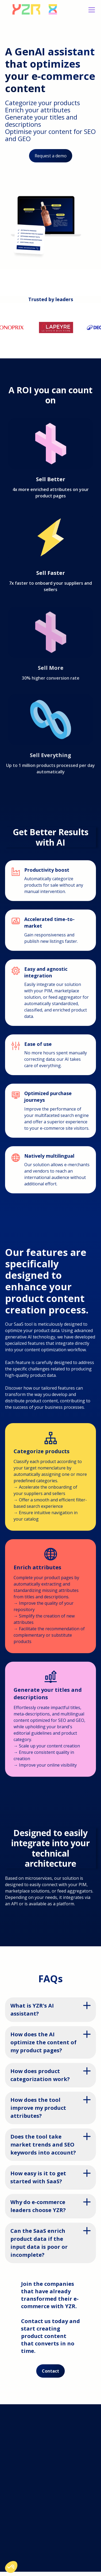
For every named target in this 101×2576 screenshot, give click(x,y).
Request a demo (51, 156)
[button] (90, 9)
